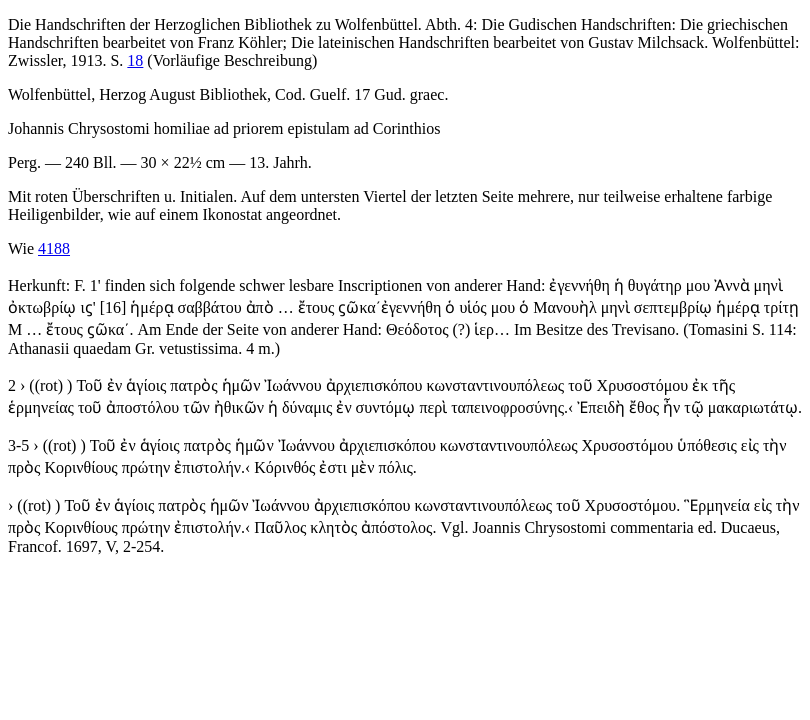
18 (135, 60)
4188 (54, 248)
